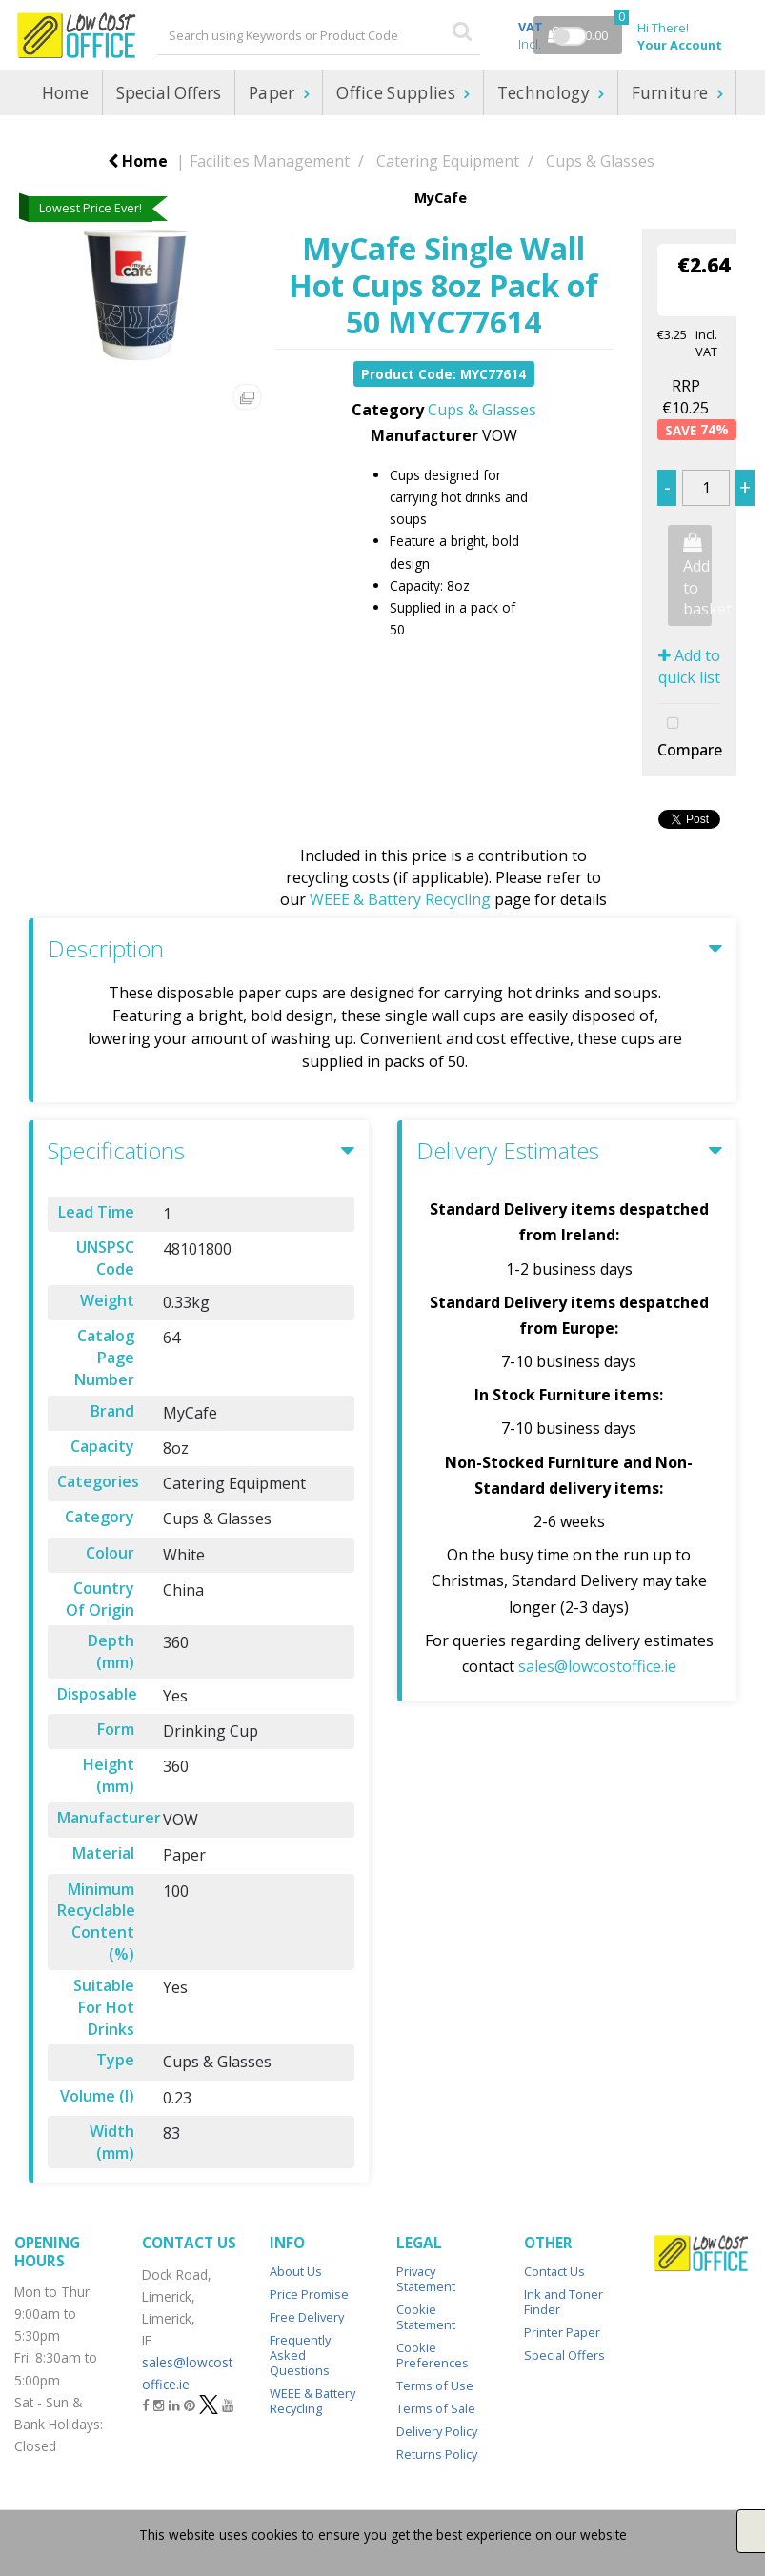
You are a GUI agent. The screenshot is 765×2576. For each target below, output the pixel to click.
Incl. (530, 35)
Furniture (672, 93)
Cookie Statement (425, 2317)
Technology (545, 93)
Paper (274, 93)
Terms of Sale (435, 2408)
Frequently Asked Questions (300, 2355)
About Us (296, 2271)
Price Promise (309, 2294)
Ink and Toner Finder (563, 2301)
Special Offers (168, 93)
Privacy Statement (425, 2279)
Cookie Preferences (432, 2355)
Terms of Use (434, 2385)
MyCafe (440, 198)
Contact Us (554, 2271)
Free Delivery (307, 2316)
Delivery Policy (436, 2431)
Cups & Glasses (600, 161)
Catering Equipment (447, 161)
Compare (689, 734)
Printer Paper (562, 2332)
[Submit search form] (462, 30)
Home (65, 93)
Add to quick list (689, 666)
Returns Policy (436, 2454)
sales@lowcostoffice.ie (597, 1666)
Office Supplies (397, 93)
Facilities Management (270, 161)
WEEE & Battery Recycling (400, 899)
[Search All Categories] (319, 35)
